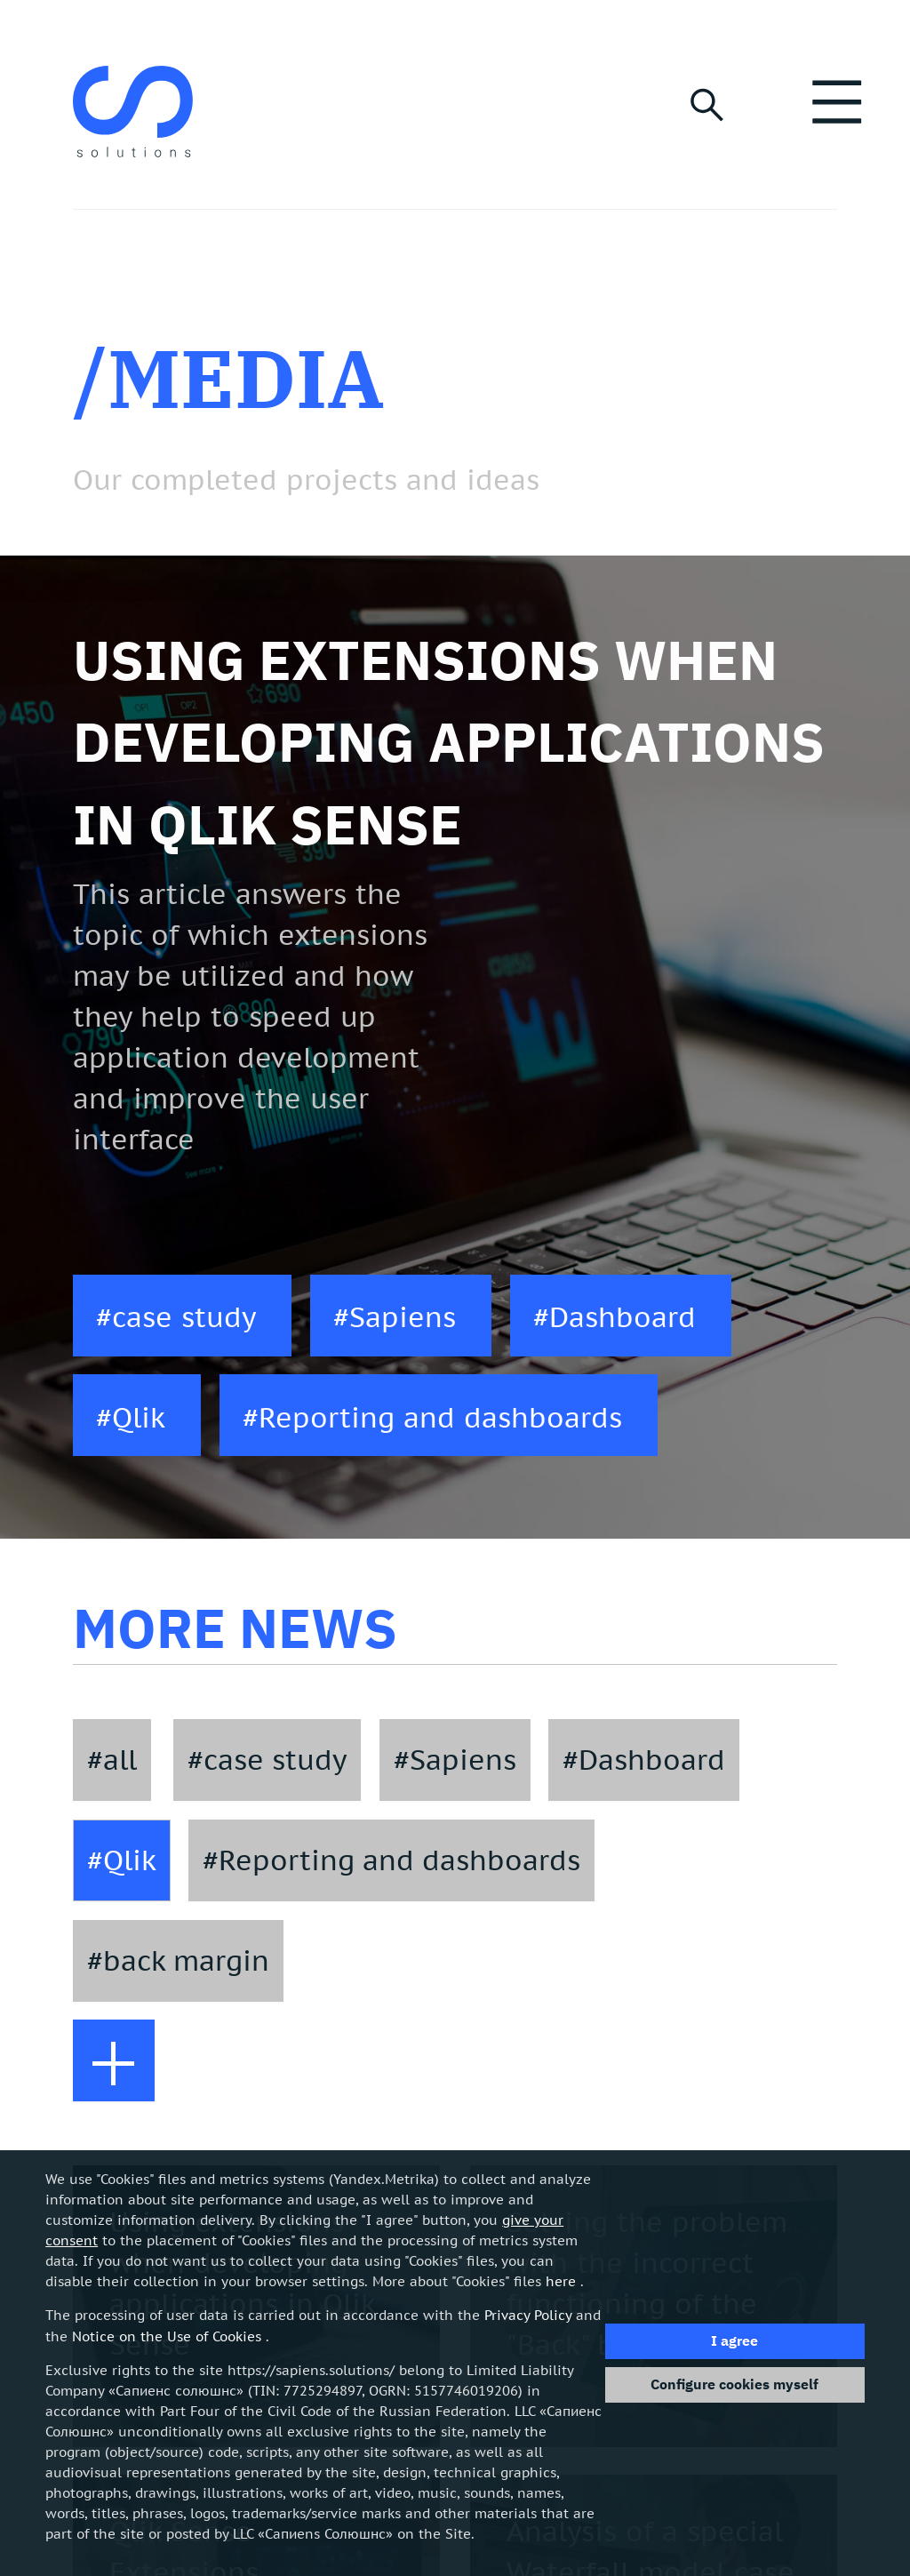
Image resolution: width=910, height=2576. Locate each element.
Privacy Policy (527, 2315)
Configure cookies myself (734, 2384)
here (561, 2281)
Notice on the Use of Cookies (166, 2336)
